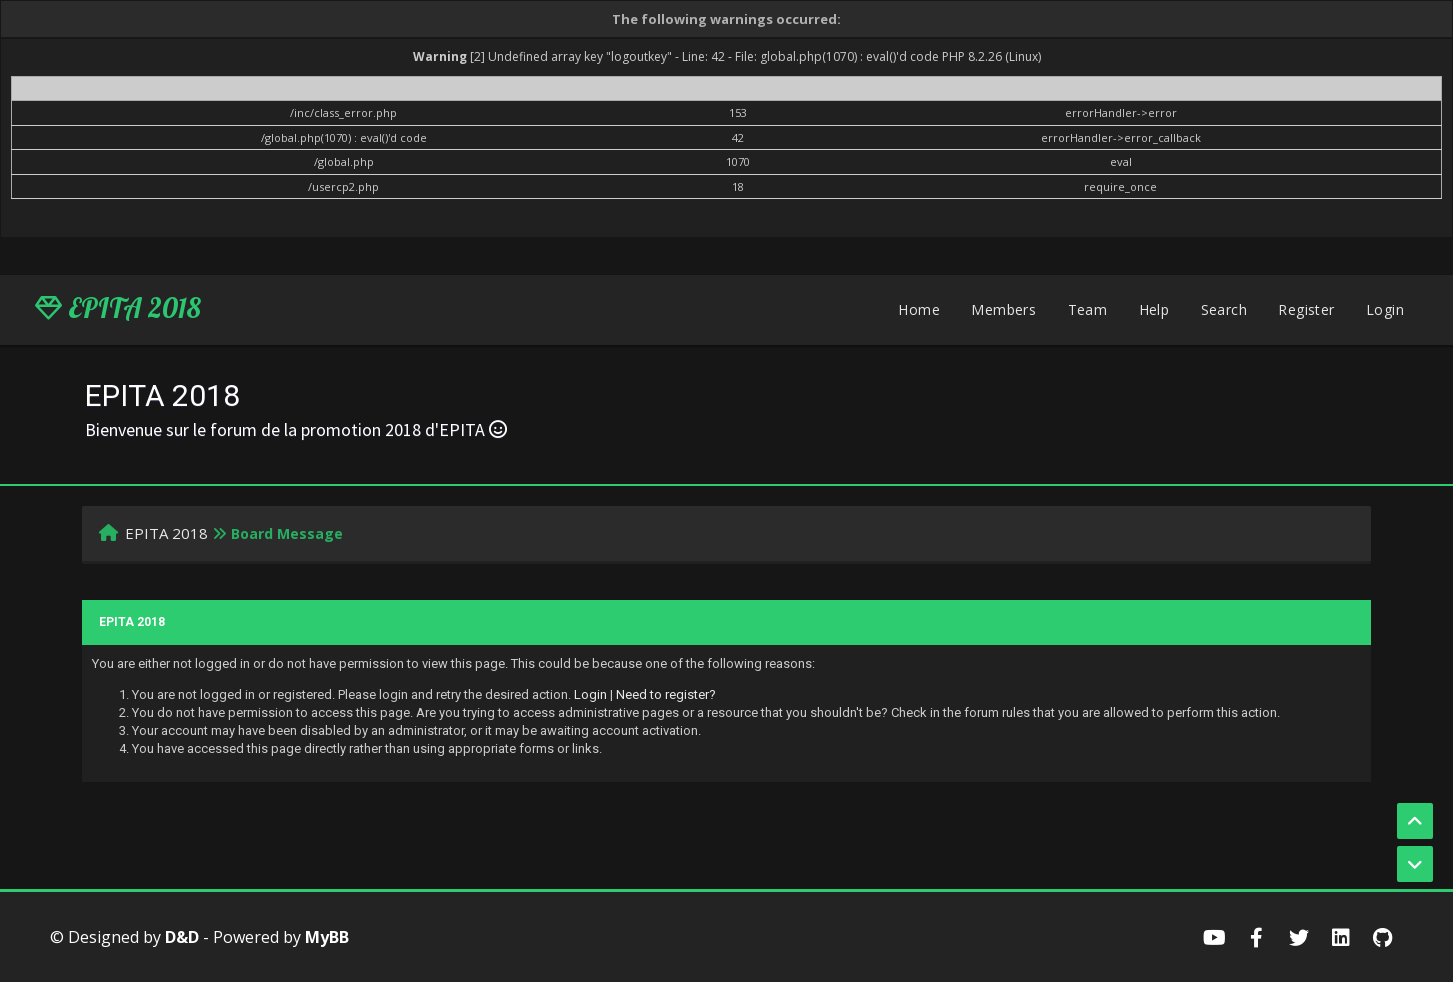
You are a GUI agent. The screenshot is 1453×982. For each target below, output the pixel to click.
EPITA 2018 (118, 308)
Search (1224, 309)
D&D (182, 937)
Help (1154, 309)
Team (1088, 309)
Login (1385, 309)
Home (919, 309)
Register (1306, 309)
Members (1003, 309)
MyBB (327, 937)
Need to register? (666, 694)
